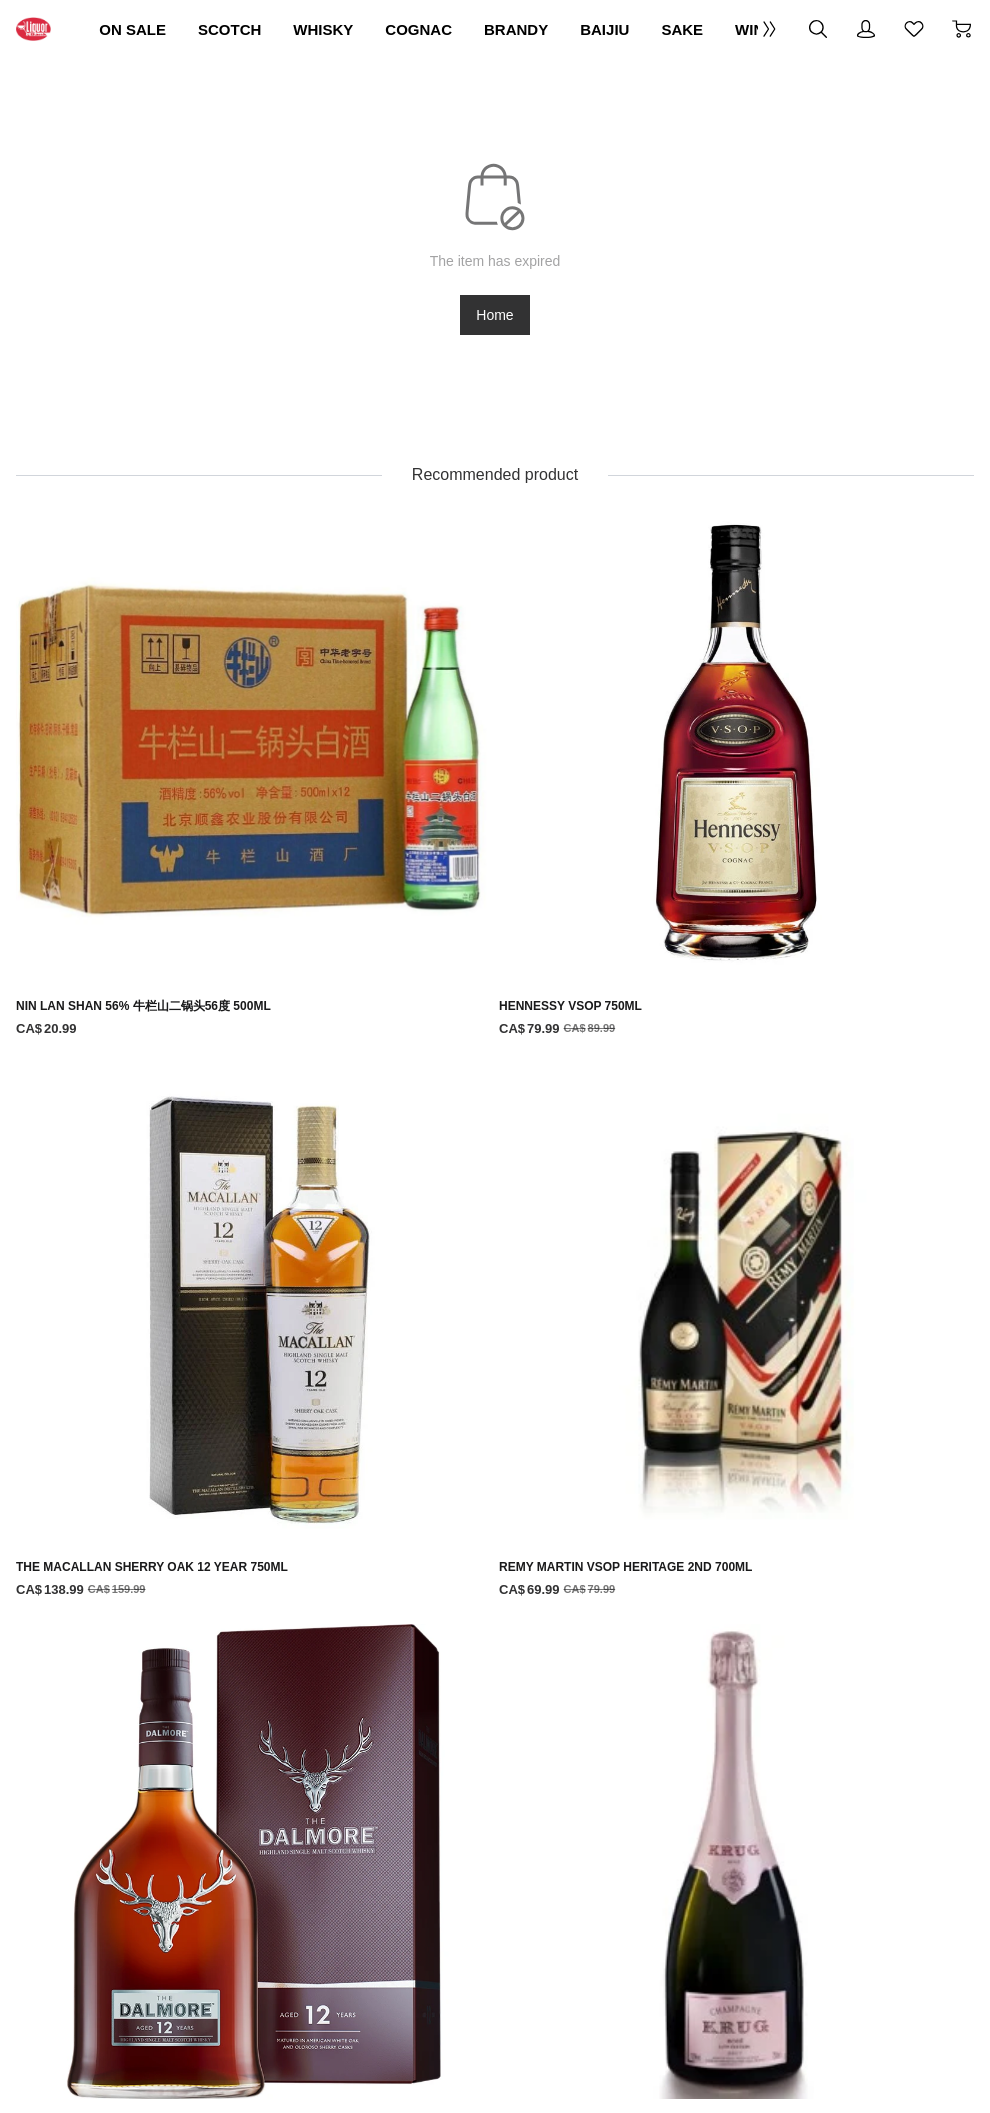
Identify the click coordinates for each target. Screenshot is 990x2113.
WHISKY (441, 29)
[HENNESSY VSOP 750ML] (389, 724)
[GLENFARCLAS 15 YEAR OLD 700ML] (389, 1423)
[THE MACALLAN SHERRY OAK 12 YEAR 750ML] (602, 735)
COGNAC (557, 29)
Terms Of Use (280, 1727)
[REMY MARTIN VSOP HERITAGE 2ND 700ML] (816, 724)
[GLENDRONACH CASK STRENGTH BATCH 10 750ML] (816, 1085)
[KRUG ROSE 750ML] (389, 1063)
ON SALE (207, 29)
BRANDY (677, 29)
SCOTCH (326, 29)
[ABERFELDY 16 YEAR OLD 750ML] (816, 1423)
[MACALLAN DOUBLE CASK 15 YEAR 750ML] (602, 1074)
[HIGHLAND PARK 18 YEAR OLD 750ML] (175, 1423)
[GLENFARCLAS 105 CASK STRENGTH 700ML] (602, 1434)
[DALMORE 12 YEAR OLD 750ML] (175, 1074)
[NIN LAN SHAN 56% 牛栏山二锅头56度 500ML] (175, 724)
